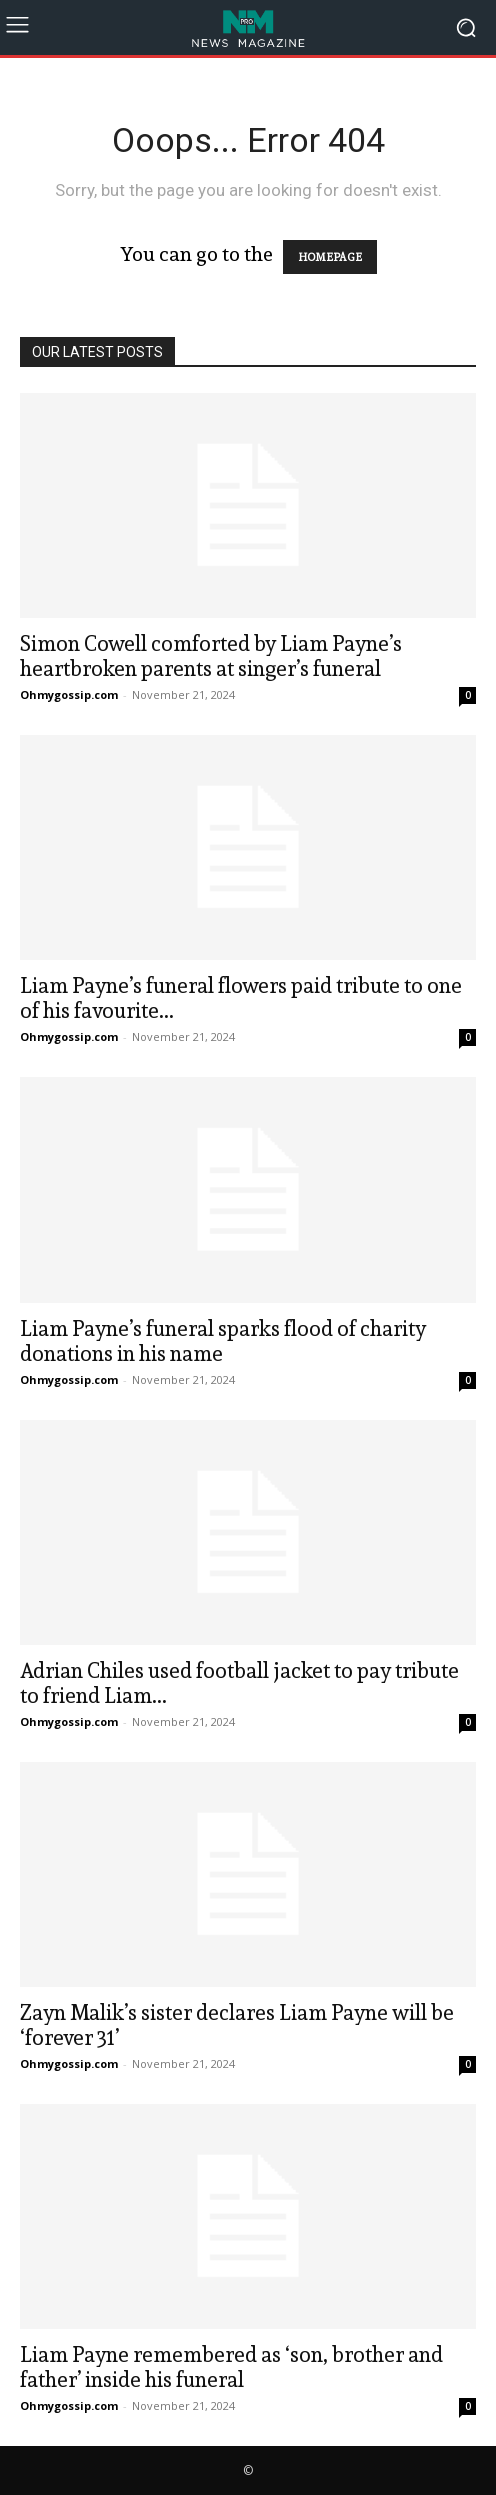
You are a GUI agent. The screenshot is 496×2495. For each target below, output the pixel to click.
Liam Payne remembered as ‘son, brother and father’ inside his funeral (231, 2367)
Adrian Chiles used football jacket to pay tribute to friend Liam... (239, 1683)
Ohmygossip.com (69, 694)
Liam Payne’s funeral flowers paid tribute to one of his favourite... (241, 998)
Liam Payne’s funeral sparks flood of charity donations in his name (223, 1341)
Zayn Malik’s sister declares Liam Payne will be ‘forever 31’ (237, 2025)
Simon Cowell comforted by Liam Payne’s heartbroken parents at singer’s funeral (211, 656)
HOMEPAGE (330, 257)
